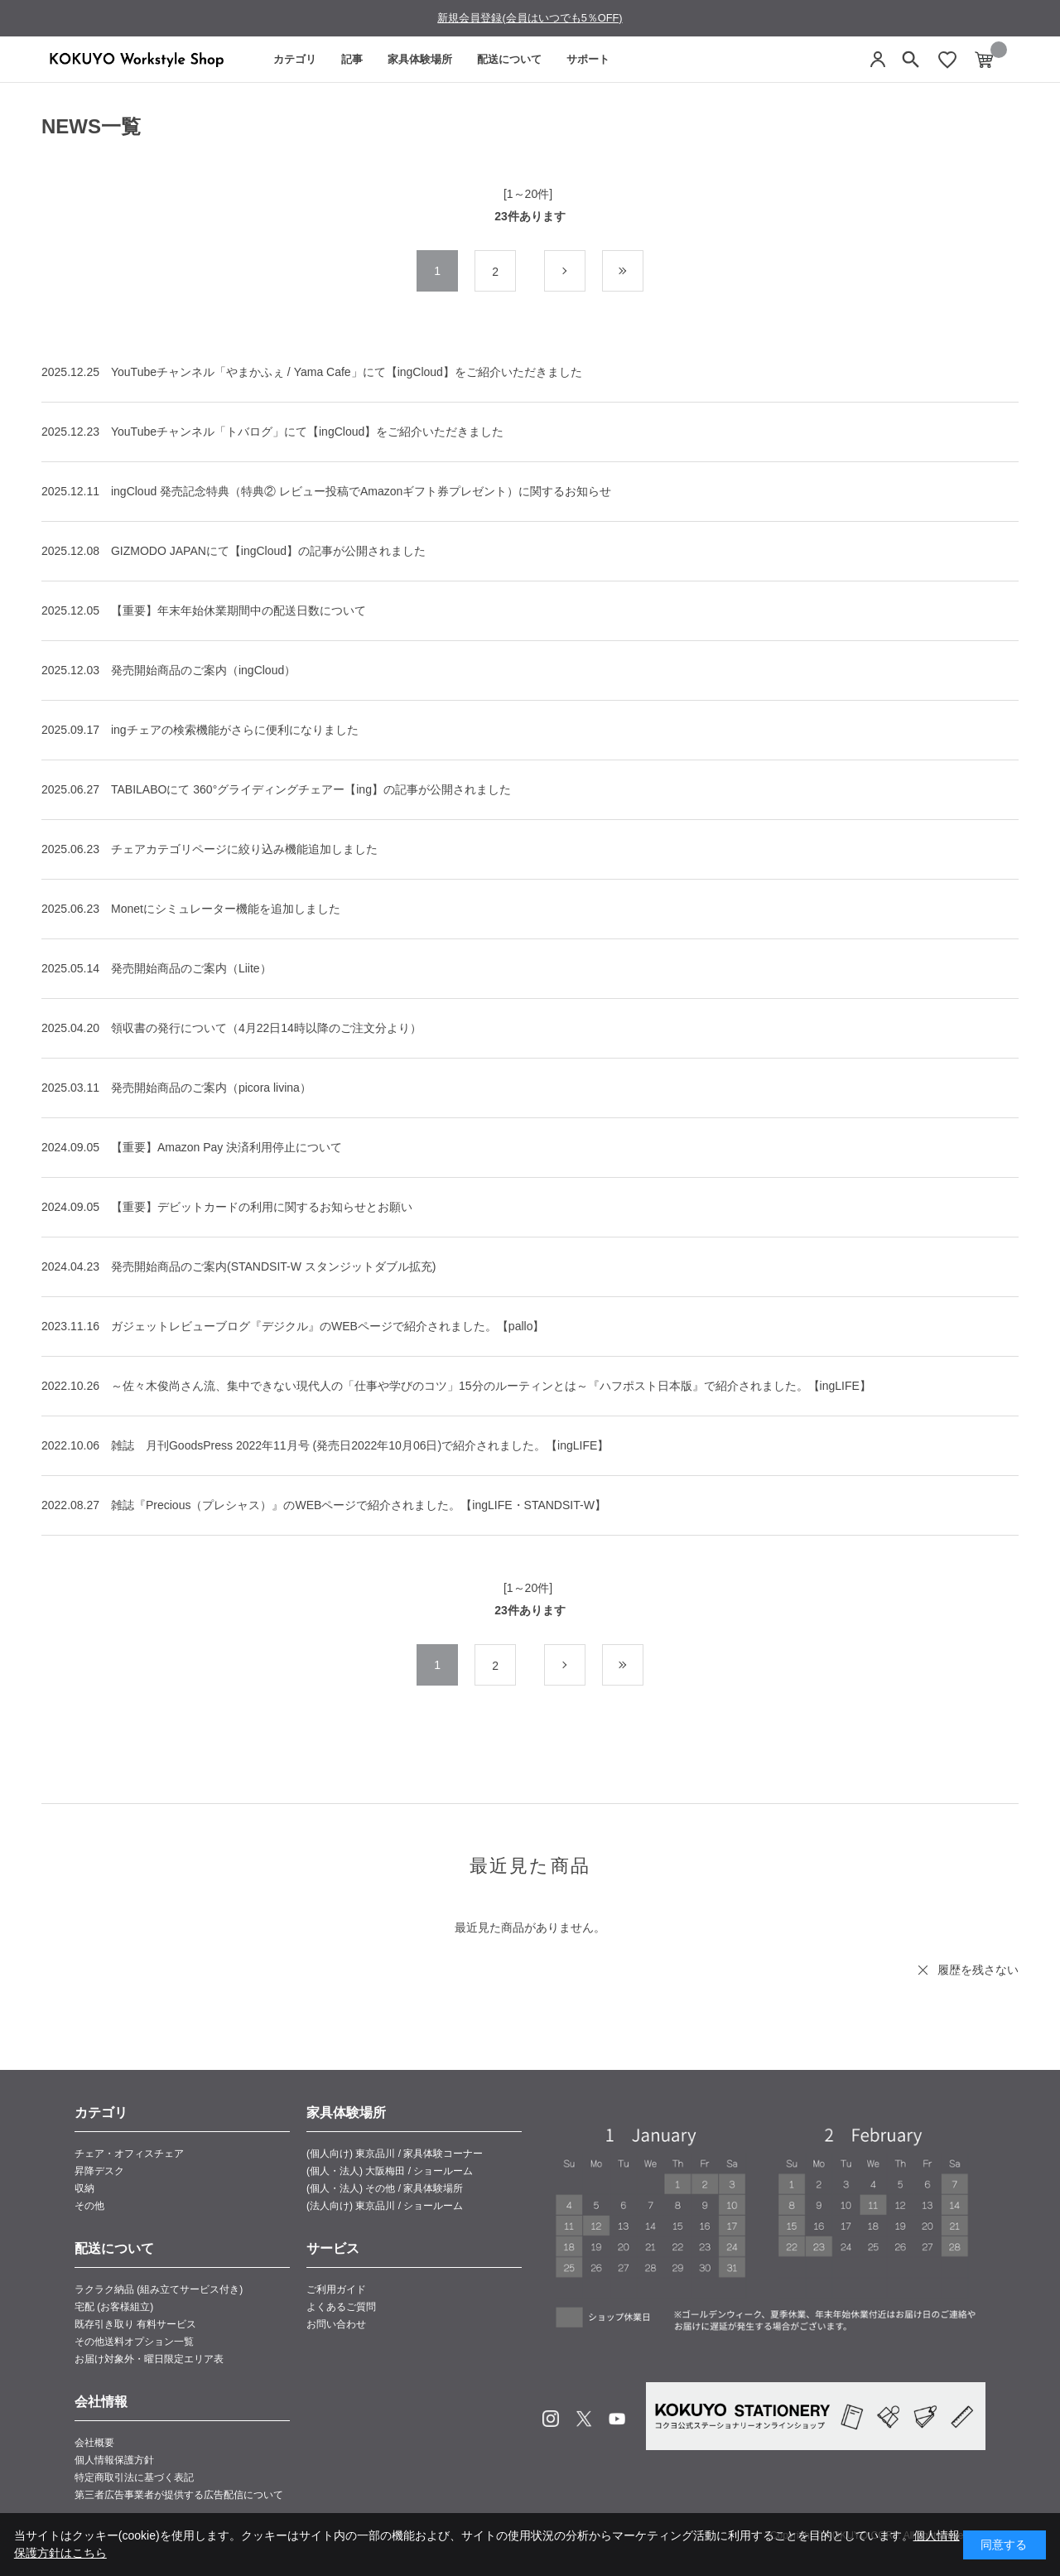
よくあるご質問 (341, 2307)
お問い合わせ (336, 2324)
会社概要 (94, 2442)
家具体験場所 (420, 59)
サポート (588, 59)
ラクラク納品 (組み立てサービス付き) (159, 2289)
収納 (84, 2188)
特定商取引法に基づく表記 (134, 2477)
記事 (352, 59)
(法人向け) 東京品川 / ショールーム (384, 2206)
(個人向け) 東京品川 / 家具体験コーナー (394, 2153)
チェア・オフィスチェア (129, 2153)
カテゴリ (294, 59)
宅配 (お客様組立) (114, 2307)
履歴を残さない (978, 1969)
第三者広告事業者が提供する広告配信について (179, 2495)
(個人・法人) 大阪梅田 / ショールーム (389, 2171)
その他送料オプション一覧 (134, 2341)
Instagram (550, 2418)
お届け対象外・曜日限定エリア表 (149, 2359)
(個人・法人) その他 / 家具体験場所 (384, 2188)
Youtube (617, 2418)
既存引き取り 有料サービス (135, 2324)
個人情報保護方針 (114, 2460)
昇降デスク (99, 2171)
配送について (509, 59)
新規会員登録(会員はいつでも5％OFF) (529, 18)
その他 (89, 2206)
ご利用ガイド (336, 2289)
